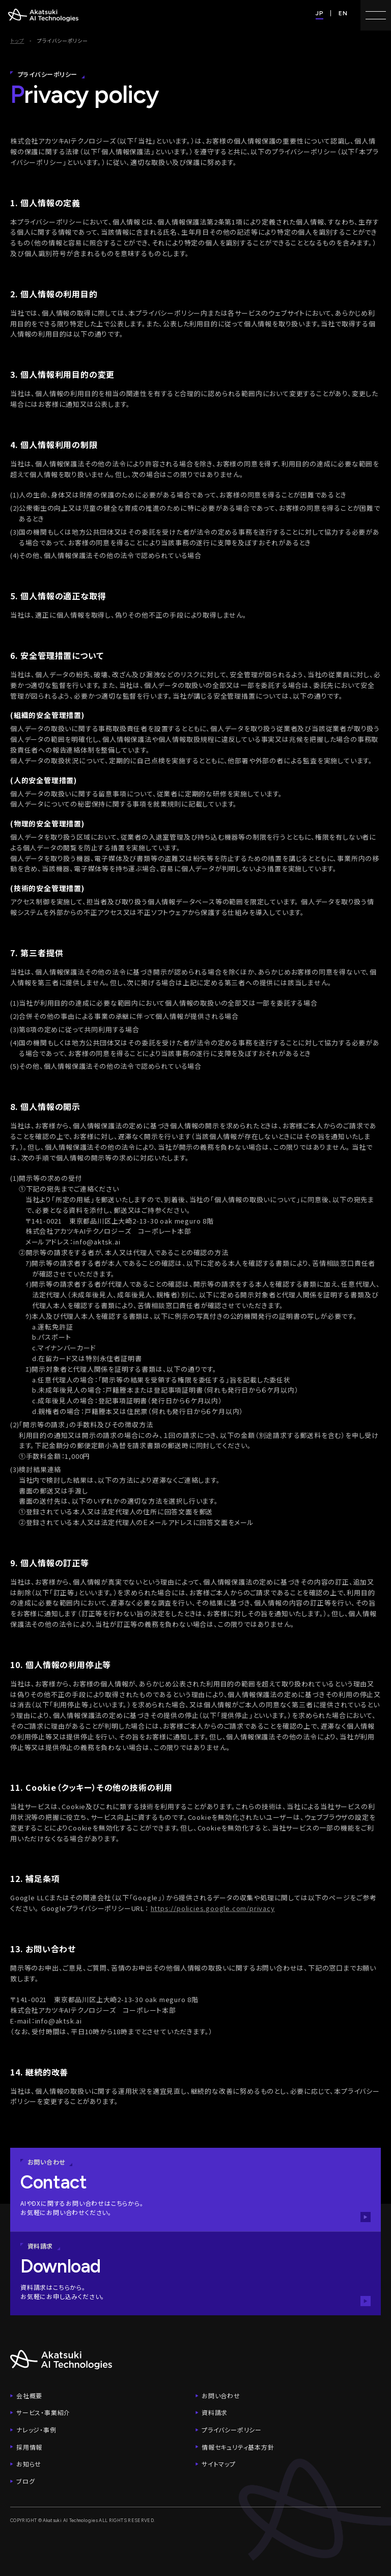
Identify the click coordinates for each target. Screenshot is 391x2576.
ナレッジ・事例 (36, 2429)
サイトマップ (219, 2463)
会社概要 (29, 2395)
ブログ (25, 2481)
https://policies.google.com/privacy (213, 1908)
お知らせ (28, 2463)
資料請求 (215, 2412)
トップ (17, 40)
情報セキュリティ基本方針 (238, 2447)
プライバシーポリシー (232, 2429)
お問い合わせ (221, 2395)
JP (320, 13)
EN (343, 13)
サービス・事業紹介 (43, 2412)
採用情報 (29, 2447)
